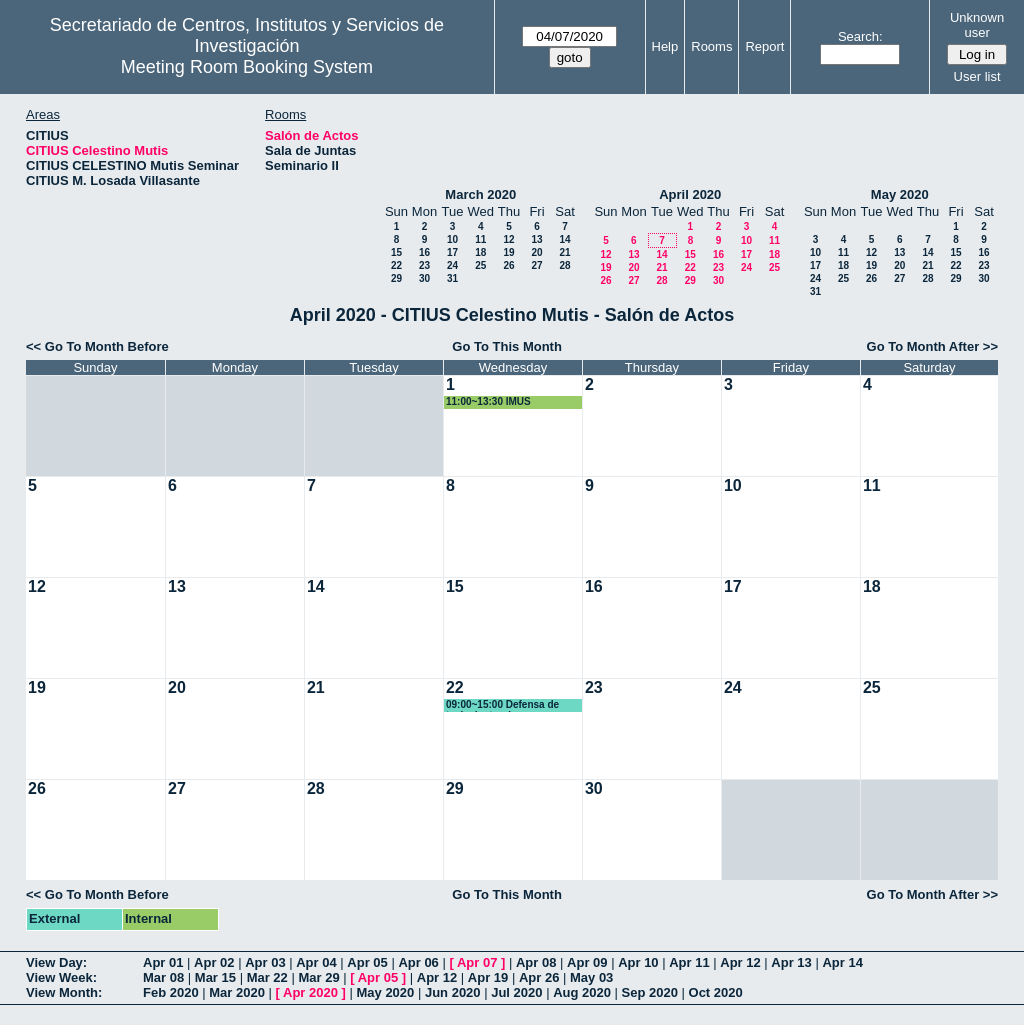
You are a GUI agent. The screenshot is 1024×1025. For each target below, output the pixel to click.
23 (424, 265)
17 (452, 252)
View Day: (56, 962)
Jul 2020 (516, 992)
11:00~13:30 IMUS (488, 401)
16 (424, 252)
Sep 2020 (650, 992)
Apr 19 (488, 977)
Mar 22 (267, 977)
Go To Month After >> (932, 346)
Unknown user (977, 25)
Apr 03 (265, 962)
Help (665, 46)
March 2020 (480, 194)
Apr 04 (316, 962)
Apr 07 (477, 962)
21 (564, 252)
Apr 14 (842, 962)
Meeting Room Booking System (247, 67)
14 (564, 239)
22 (396, 265)
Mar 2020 (237, 992)
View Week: (61, 977)
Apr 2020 (310, 992)
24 (452, 265)
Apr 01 (163, 962)
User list (977, 76)
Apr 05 (367, 962)
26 (508, 265)
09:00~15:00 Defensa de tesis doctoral (502, 705)
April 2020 (690, 194)
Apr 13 (791, 962)
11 (480, 239)
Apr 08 (536, 962)
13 (536, 239)
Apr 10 (638, 962)
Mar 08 (163, 977)
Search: (860, 36)
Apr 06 (418, 962)
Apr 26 (539, 977)
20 (536, 252)
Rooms (711, 46)
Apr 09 (587, 962)
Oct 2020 (716, 992)
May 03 (591, 977)
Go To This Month (507, 346)
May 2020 (900, 194)
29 (396, 278)
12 (508, 239)
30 (424, 278)
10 (452, 239)
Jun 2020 (453, 992)
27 (536, 265)
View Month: (64, 992)
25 (480, 265)
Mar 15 (215, 977)
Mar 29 (318, 977)
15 (396, 252)
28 (564, 265)
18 (480, 252)
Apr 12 (740, 962)
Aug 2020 (582, 992)
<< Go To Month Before (97, 346)
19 (508, 252)
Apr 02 (214, 962)
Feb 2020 (171, 992)
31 (452, 278)
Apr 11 (689, 962)
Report (764, 46)
